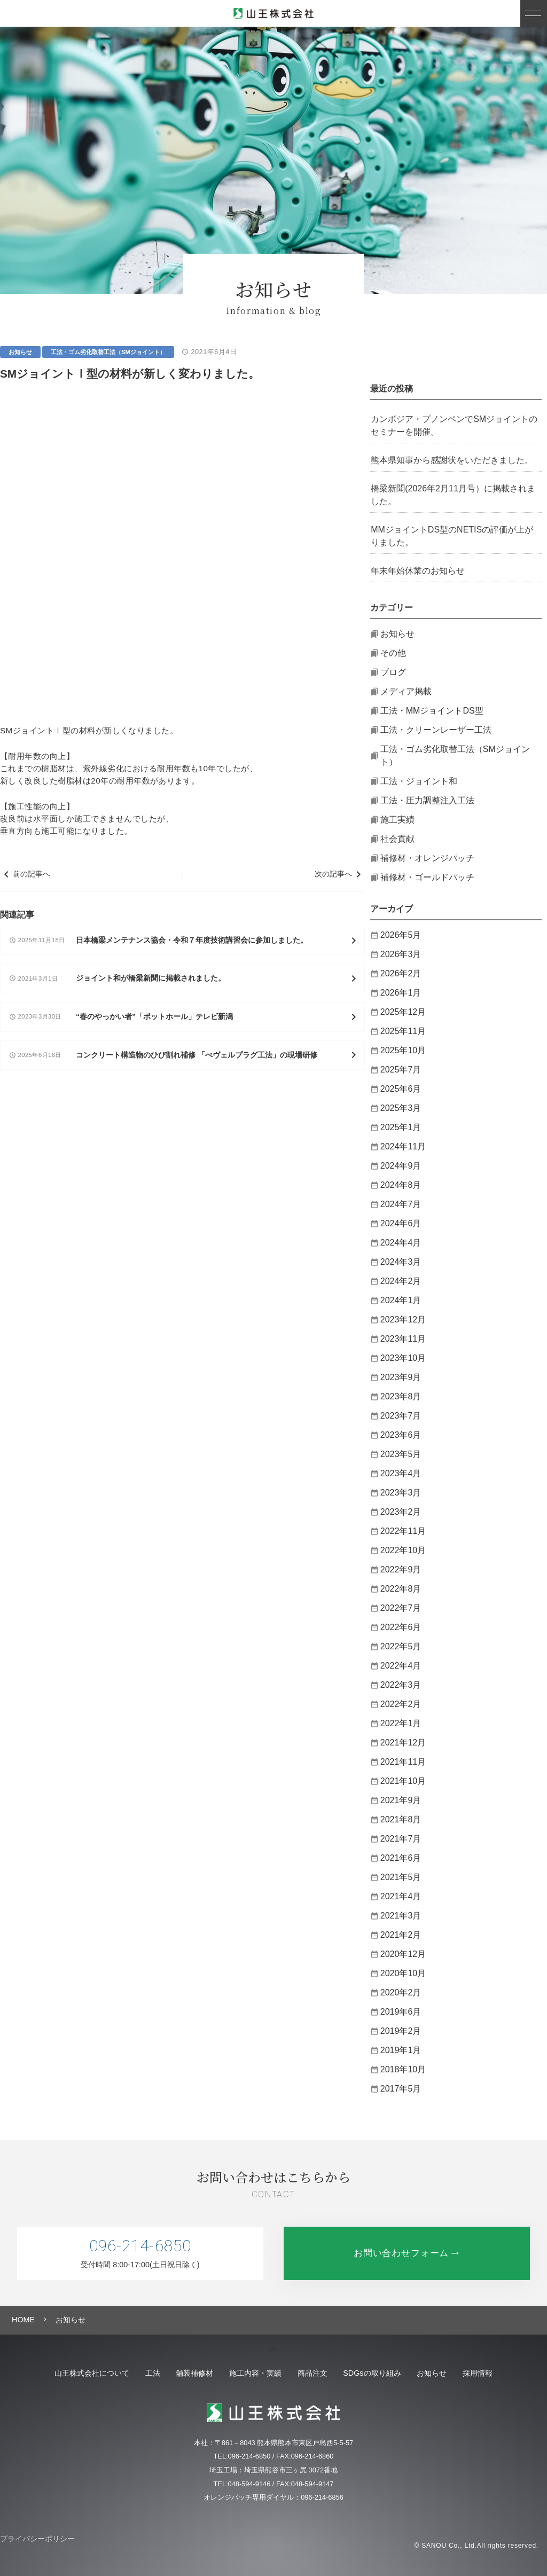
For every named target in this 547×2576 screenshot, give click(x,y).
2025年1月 (400, 1127)
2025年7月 (400, 1069)
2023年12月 (403, 1319)
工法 (128, 2373)
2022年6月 (400, 1627)
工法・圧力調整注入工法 (427, 800)
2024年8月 (400, 1184)
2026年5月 (400, 934)
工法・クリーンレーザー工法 (435, 729)
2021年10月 (403, 1781)
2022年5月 (400, 1646)
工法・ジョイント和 (418, 781)
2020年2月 (400, 1992)
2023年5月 (400, 1454)
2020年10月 (403, 1973)
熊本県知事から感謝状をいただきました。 (452, 460)
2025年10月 (403, 1050)
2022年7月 (400, 1607)
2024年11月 (403, 1146)
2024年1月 (400, 1300)
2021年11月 (403, 1761)
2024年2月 (400, 1281)
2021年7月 (400, 1838)
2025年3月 (400, 1108)
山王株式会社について (57, 2373)
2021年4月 (400, 1896)
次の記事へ (333, 562)
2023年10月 (403, 1358)
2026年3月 (400, 954)
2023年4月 (400, 1473)
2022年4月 (400, 1665)
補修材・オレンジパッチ (427, 858)
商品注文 (317, 2373)
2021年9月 (400, 1800)
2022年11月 (403, 1531)
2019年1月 (400, 2050)
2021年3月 (400, 1915)
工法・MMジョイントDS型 (431, 710)
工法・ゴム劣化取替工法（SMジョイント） (108, 352)
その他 (393, 652)
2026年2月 (400, 973)
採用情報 (512, 2373)
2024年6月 (400, 1223)
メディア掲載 (406, 691)
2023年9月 (400, 1377)
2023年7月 (400, 1415)
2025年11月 (403, 1031)
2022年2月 (400, 1704)
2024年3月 (400, 1261)
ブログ (393, 672)
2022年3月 (400, 1684)
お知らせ (20, 352)
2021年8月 (400, 1819)
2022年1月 (400, 1723)
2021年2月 (400, 1934)
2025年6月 (400, 1088)
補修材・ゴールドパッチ (427, 877)
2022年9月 (400, 1569)
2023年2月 (400, 1511)
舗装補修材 (180, 2373)
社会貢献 (397, 838)
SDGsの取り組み (387, 2373)
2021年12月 (403, 1742)
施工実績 (397, 819)
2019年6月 (400, 2011)
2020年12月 (403, 1954)
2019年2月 (400, 2030)
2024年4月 (400, 1242)
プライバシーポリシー (37, 2538)
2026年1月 (400, 992)
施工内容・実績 (250, 2373)
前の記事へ (31, 562)
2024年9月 (400, 1165)
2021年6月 (400, 1857)
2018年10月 (403, 2069)
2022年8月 (400, 1588)
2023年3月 (400, 1492)
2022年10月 (403, 1550)
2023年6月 (400, 1434)
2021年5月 (400, 1877)
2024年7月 (400, 1204)
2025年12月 (403, 1011)
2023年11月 (403, 1338)
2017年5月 (400, 2088)
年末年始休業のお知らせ (418, 570)
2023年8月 (400, 1396)
